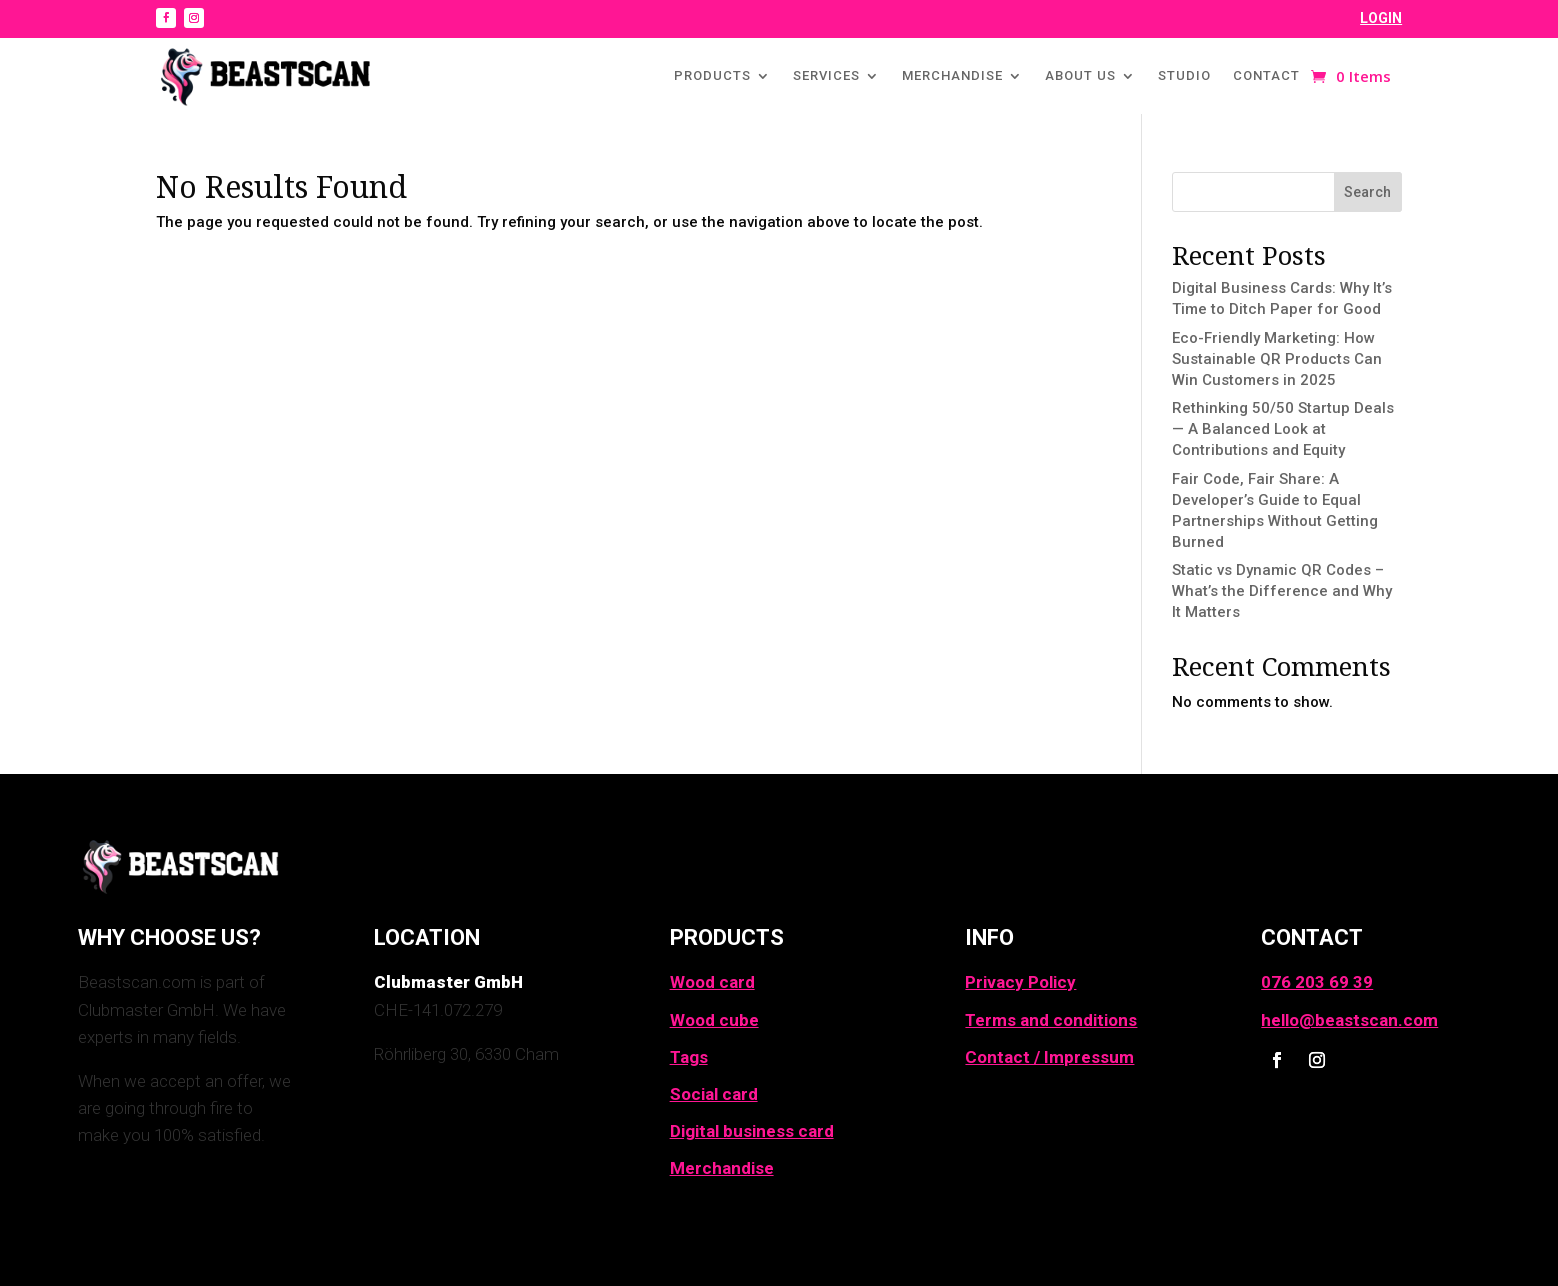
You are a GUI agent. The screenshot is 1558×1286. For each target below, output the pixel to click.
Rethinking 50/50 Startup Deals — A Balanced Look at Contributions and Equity (1283, 429)
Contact (1266, 75)
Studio (1184, 75)
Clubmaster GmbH (448, 982)
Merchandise (952, 75)
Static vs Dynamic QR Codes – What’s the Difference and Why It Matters (1282, 591)
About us (1080, 75)
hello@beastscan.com (1349, 1020)
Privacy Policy (1020, 982)
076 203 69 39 (1317, 982)
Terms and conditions (1051, 1020)
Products (712, 75)
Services (826, 75)
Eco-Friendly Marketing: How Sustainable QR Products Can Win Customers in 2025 (1277, 359)
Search (1367, 192)
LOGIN (1381, 18)
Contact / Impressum (1049, 1057)
